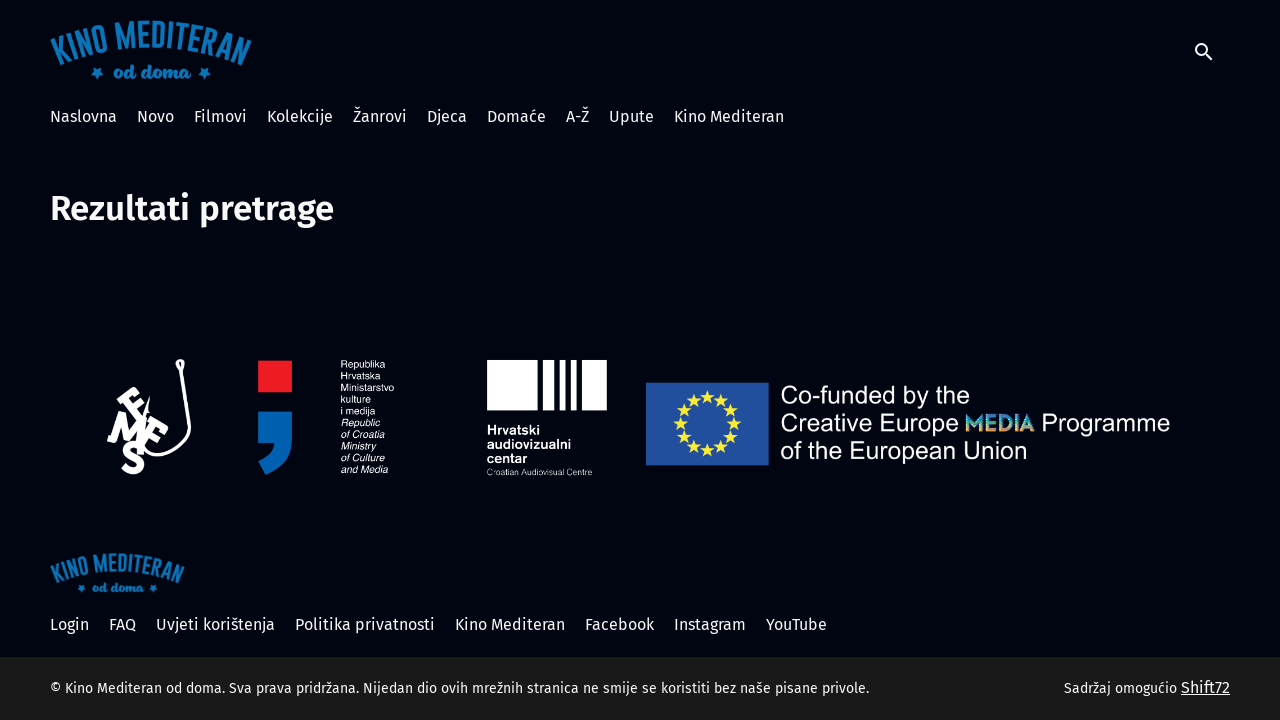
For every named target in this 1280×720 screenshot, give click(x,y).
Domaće (516, 116)
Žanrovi (380, 116)
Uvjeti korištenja (215, 624)
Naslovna (83, 116)
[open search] (1212, 49)
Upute (631, 116)
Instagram (710, 624)
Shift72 (1205, 687)
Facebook (619, 624)
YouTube (796, 624)
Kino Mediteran (729, 116)
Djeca (447, 116)
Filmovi (220, 116)
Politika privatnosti (365, 624)
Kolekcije (300, 116)
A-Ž (577, 116)
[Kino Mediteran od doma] (117, 573)
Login (69, 624)
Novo (155, 116)
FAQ (122, 624)
